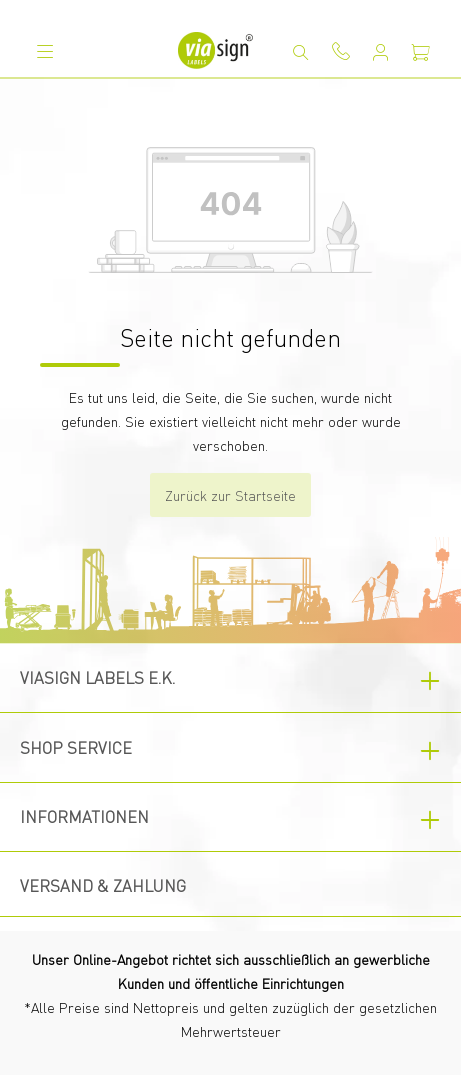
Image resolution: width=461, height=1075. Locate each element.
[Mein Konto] (381, 52)
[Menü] (45, 51)
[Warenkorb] (421, 52)
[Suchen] (301, 52)
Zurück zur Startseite (230, 495)
